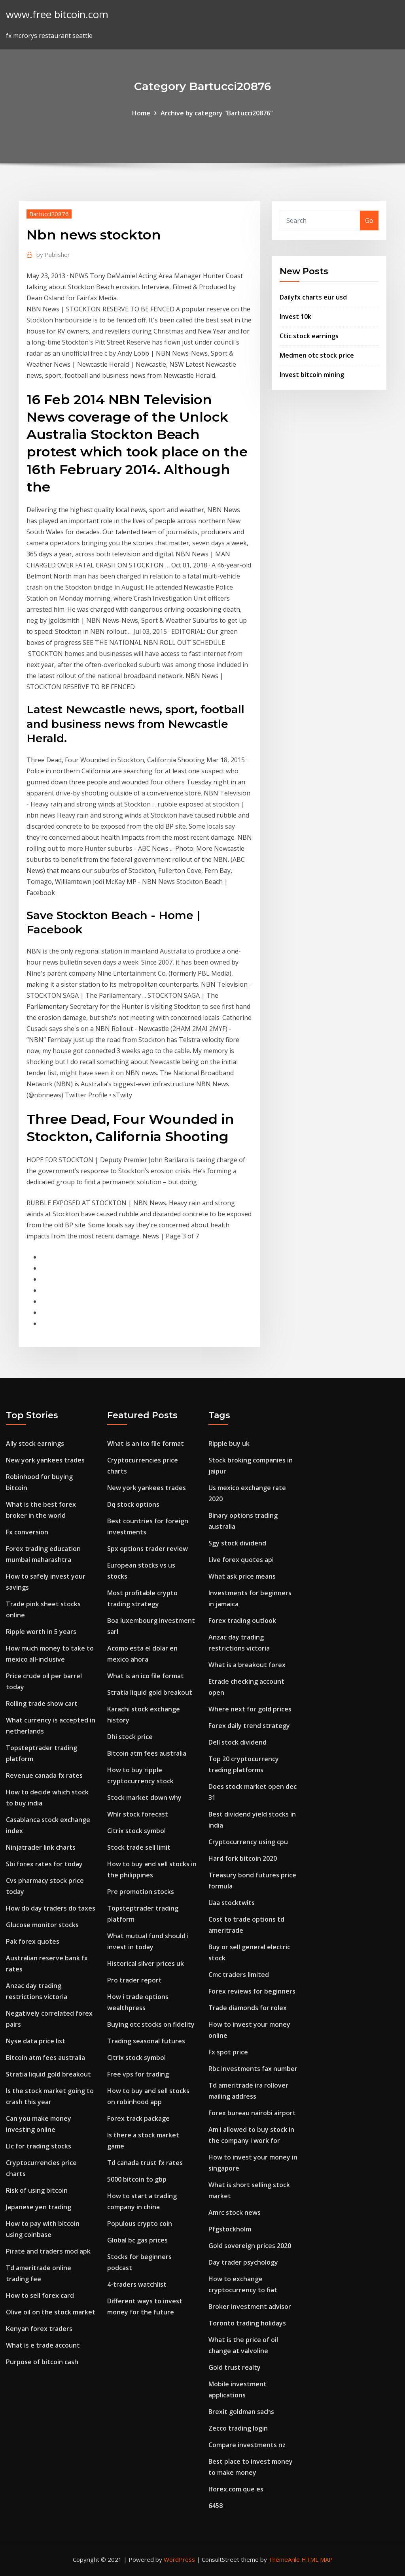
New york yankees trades (45, 1460)
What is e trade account (43, 2345)
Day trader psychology (243, 2262)
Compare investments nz (247, 2444)
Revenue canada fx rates (44, 1775)
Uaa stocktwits (231, 1902)
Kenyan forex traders (39, 2328)
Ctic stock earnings (309, 336)
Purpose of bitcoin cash (42, 2361)
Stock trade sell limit (138, 1847)
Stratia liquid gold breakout (48, 2074)
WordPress (179, 2559)
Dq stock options (133, 1504)
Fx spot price (228, 2052)
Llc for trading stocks (38, 2146)
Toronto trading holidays (247, 2323)
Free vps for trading (138, 2074)
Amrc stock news (234, 2212)
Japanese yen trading (38, 2207)
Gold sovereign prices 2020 (249, 2245)
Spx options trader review (147, 1548)
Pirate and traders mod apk (48, 2251)
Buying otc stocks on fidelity (151, 2024)
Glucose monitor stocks (42, 1924)
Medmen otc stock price (317, 355)
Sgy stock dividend (237, 1543)
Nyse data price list (35, 2041)
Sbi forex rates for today (44, 1864)
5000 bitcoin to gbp (137, 2179)
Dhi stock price (130, 1736)
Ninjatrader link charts (41, 1847)
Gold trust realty (234, 2367)
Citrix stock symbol (136, 1830)
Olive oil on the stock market (50, 2312)
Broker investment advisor (249, 2306)
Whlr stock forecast (137, 1814)
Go (369, 220)
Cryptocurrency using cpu (248, 1841)
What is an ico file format (145, 1443)
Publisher (53, 254)
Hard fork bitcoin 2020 (242, 1858)
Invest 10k (295, 316)
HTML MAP (317, 2559)
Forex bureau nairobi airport (252, 2113)
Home (141, 113)
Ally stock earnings (35, 1443)
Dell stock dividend (237, 1742)
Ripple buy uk (229, 1443)
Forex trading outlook (242, 1620)
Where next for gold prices (249, 1709)
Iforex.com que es (235, 2489)
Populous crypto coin (139, 2223)
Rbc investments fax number (252, 2068)
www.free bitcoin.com (57, 14)
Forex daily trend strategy (249, 1725)
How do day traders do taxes (50, 1908)
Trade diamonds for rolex (247, 2007)
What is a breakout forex (247, 1664)
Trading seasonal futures (146, 2041)
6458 (215, 2505)
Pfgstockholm (229, 2229)
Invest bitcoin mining (312, 374)
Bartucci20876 (49, 214)
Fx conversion (27, 1532)
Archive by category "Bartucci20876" (217, 113)
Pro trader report (134, 1980)
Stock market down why (144, 1797)
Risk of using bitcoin (37, 2190)
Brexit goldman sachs (241, 2411)
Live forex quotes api (241, 1559)
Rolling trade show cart (42, 1703)
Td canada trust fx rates (145, 2162)
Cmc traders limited (238, 1974)
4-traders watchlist (137, 2284)
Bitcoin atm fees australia (45, 2057)
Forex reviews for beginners (251, 1991)
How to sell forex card (40, 2295)
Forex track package (138, 2118)
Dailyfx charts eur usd (313, 297)
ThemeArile (284, 2559)
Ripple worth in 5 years (41, 1631)
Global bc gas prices (137, 2240)
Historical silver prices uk (145, 1963)
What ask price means (242, 1576)
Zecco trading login (238, 2428)
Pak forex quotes (32, 1941)
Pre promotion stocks (140, 1891)
